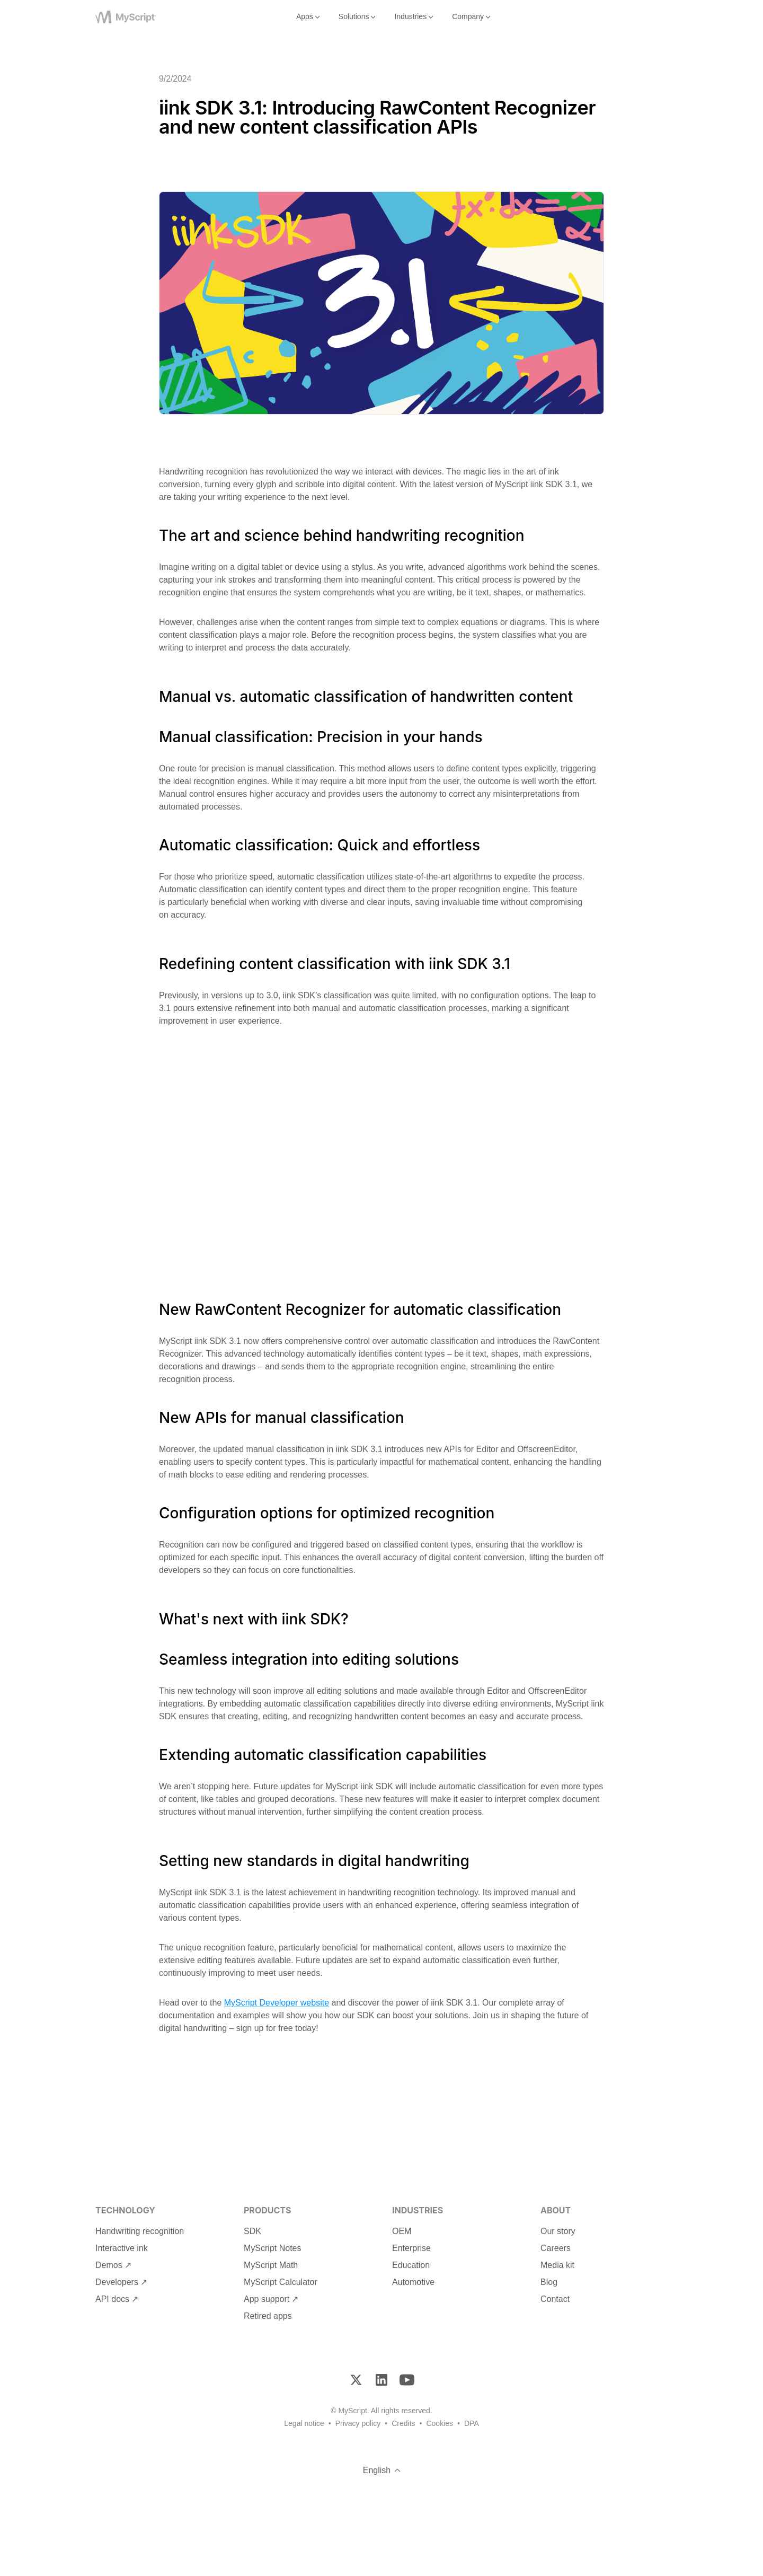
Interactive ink (121, 2248)
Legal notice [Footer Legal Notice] (304, 2423)
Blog (548, 2282)
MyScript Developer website (276, 2002)
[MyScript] (138, 17)
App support (266, 2299)
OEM (401, 2231)
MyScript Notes (272, 2248)
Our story (557, 2231)
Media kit (557, 2265)
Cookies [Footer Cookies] (439, 2423)
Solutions (358, 16)
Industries (414, 16)
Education (411, 2265)
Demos (108, 2265)
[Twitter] (356, 2379)
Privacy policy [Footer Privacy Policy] (358, 2423)
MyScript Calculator (280, 2282)
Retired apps (268, 2315)
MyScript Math (271, 2265)
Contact (555, 2299)
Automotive (413, 2282)
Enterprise (411, 2248)
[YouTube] (406, 2379)
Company (472, 16)
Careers (555, 2248)
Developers (116, 2282)
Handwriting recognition (139, 2231)
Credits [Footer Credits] (403, 2423)
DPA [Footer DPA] (471, 2423)
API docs (112, 2299)
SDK (252, 2231)
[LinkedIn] (381, 2379)
